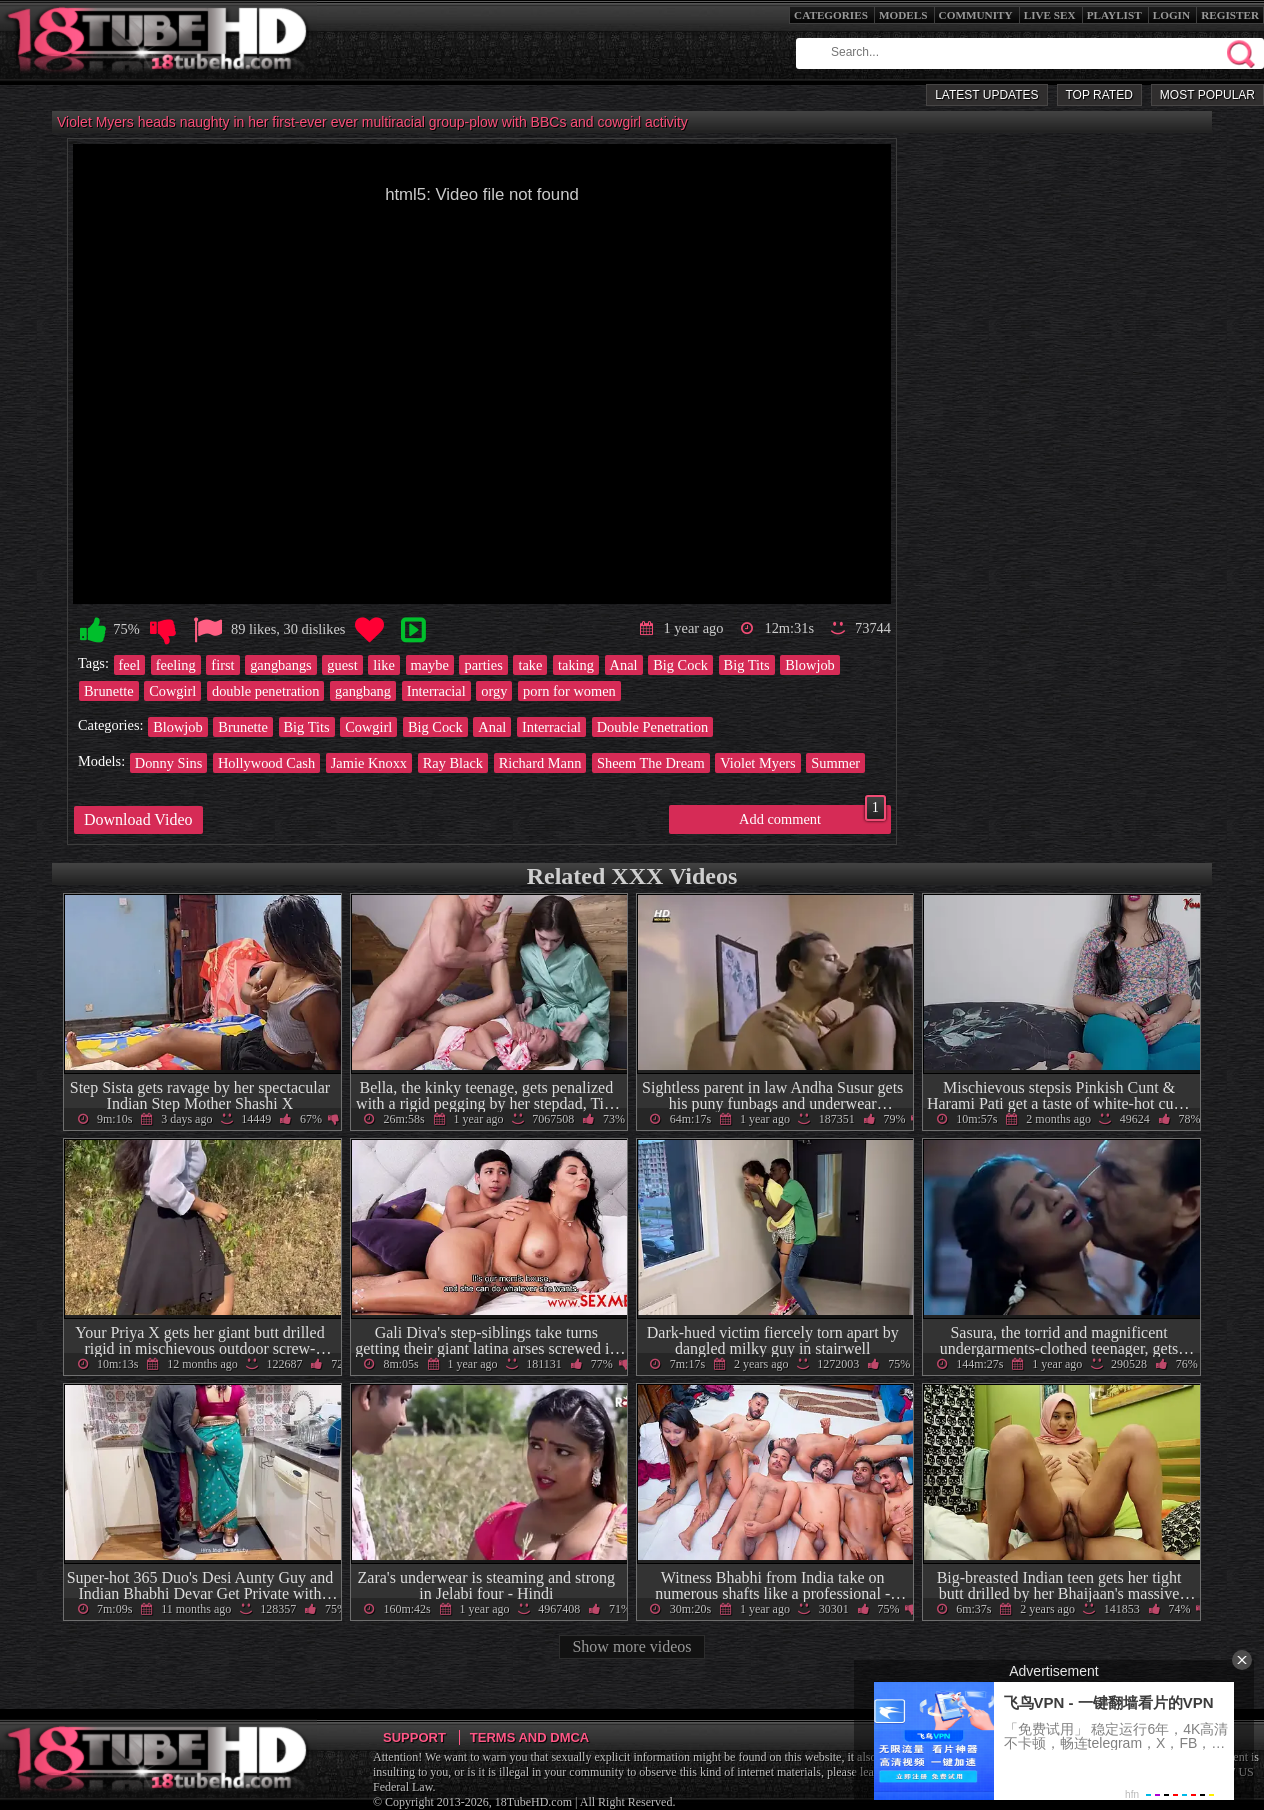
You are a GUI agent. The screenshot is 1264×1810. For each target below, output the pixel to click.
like (384, 665)
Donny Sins (169, 763)
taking (576, 665)
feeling (176, 665)
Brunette (109, 691)
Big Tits (747, 665)
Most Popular (1207, 95)
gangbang (363, 691)
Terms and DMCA (529, 1737)
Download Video (138, 819)
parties (483, 665)
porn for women (569, 691)
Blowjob (810, 665)
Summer (835, 763)
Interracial (436, 691)
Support (414, 1737)
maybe (430, 665)
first (222, 665)
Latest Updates (986, 95)
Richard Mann (540, 763)
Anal (624, 665)
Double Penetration (653, 727)
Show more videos (631, 1646)
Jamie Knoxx (369, 763)
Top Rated (1099, 95)
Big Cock (680, 665)
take (530, 665)
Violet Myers (757, 763)
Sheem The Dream (651, 763)
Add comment (812, 816)
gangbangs (281, 665)
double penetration (266, 691)
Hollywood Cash (266, 763)
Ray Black (453, 763)
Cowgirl (172, 691)
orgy (494, 691)
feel (130, 665)
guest (342, 665)
